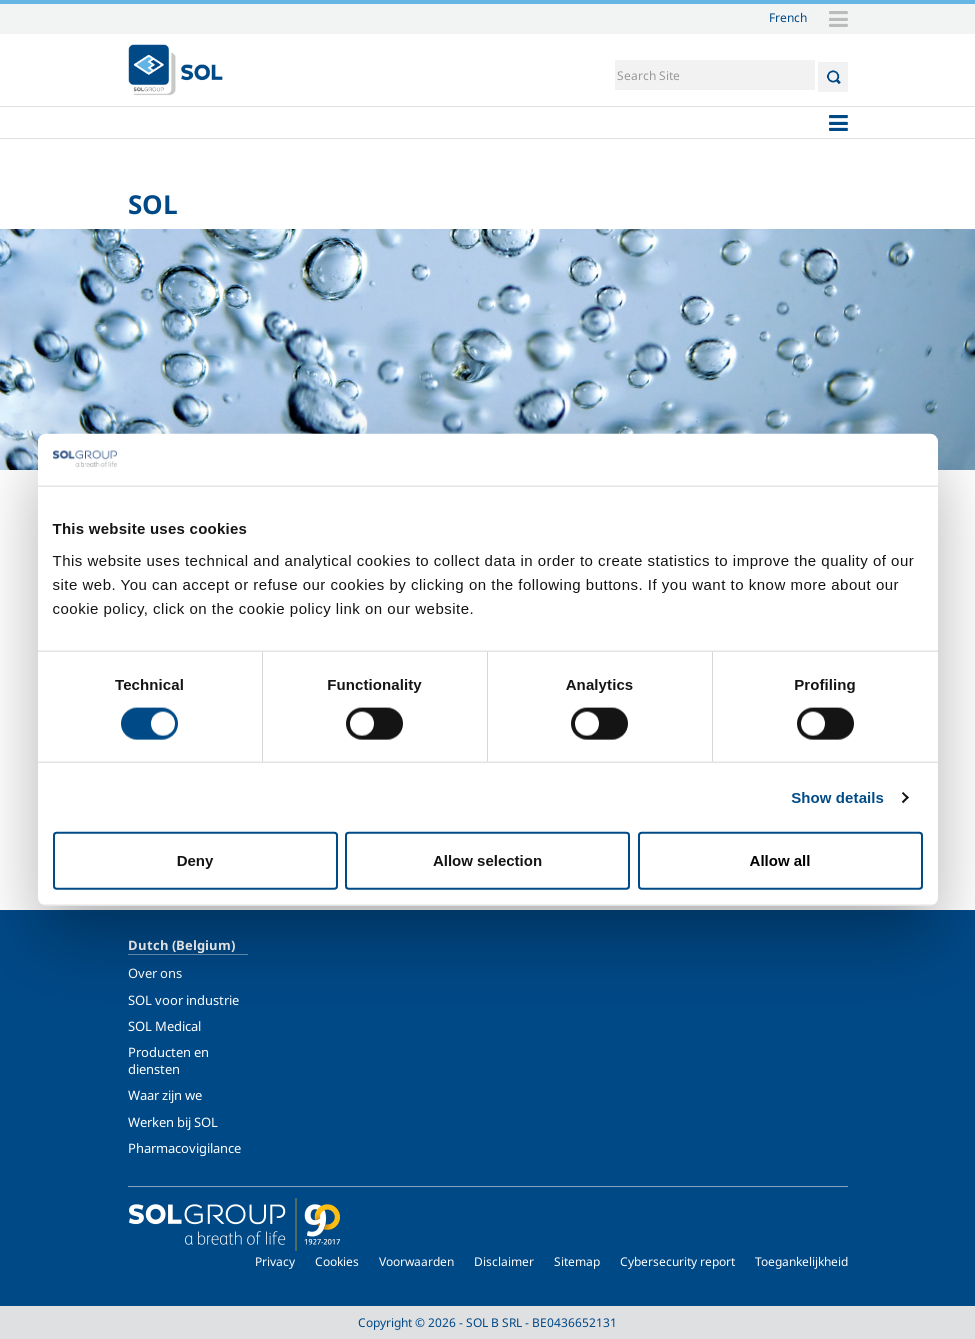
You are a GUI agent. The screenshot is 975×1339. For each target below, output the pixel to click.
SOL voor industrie (183, 1000)
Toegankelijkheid (801, 1261)
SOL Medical (164, 1026)
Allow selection (487, 860)
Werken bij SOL (173, 1122)
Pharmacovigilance (184, 1148)
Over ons (155, 973)
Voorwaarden (416, 1261)
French (788, 17)
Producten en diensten (168, 1060)
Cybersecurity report (677, 1261)
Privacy (275, 1261)
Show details (837, 796)
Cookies (337, 1261)
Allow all (780, 860)
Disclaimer (504, 1261)
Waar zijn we (165, 1095)
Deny (195, 860)
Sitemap (577, 1261)
